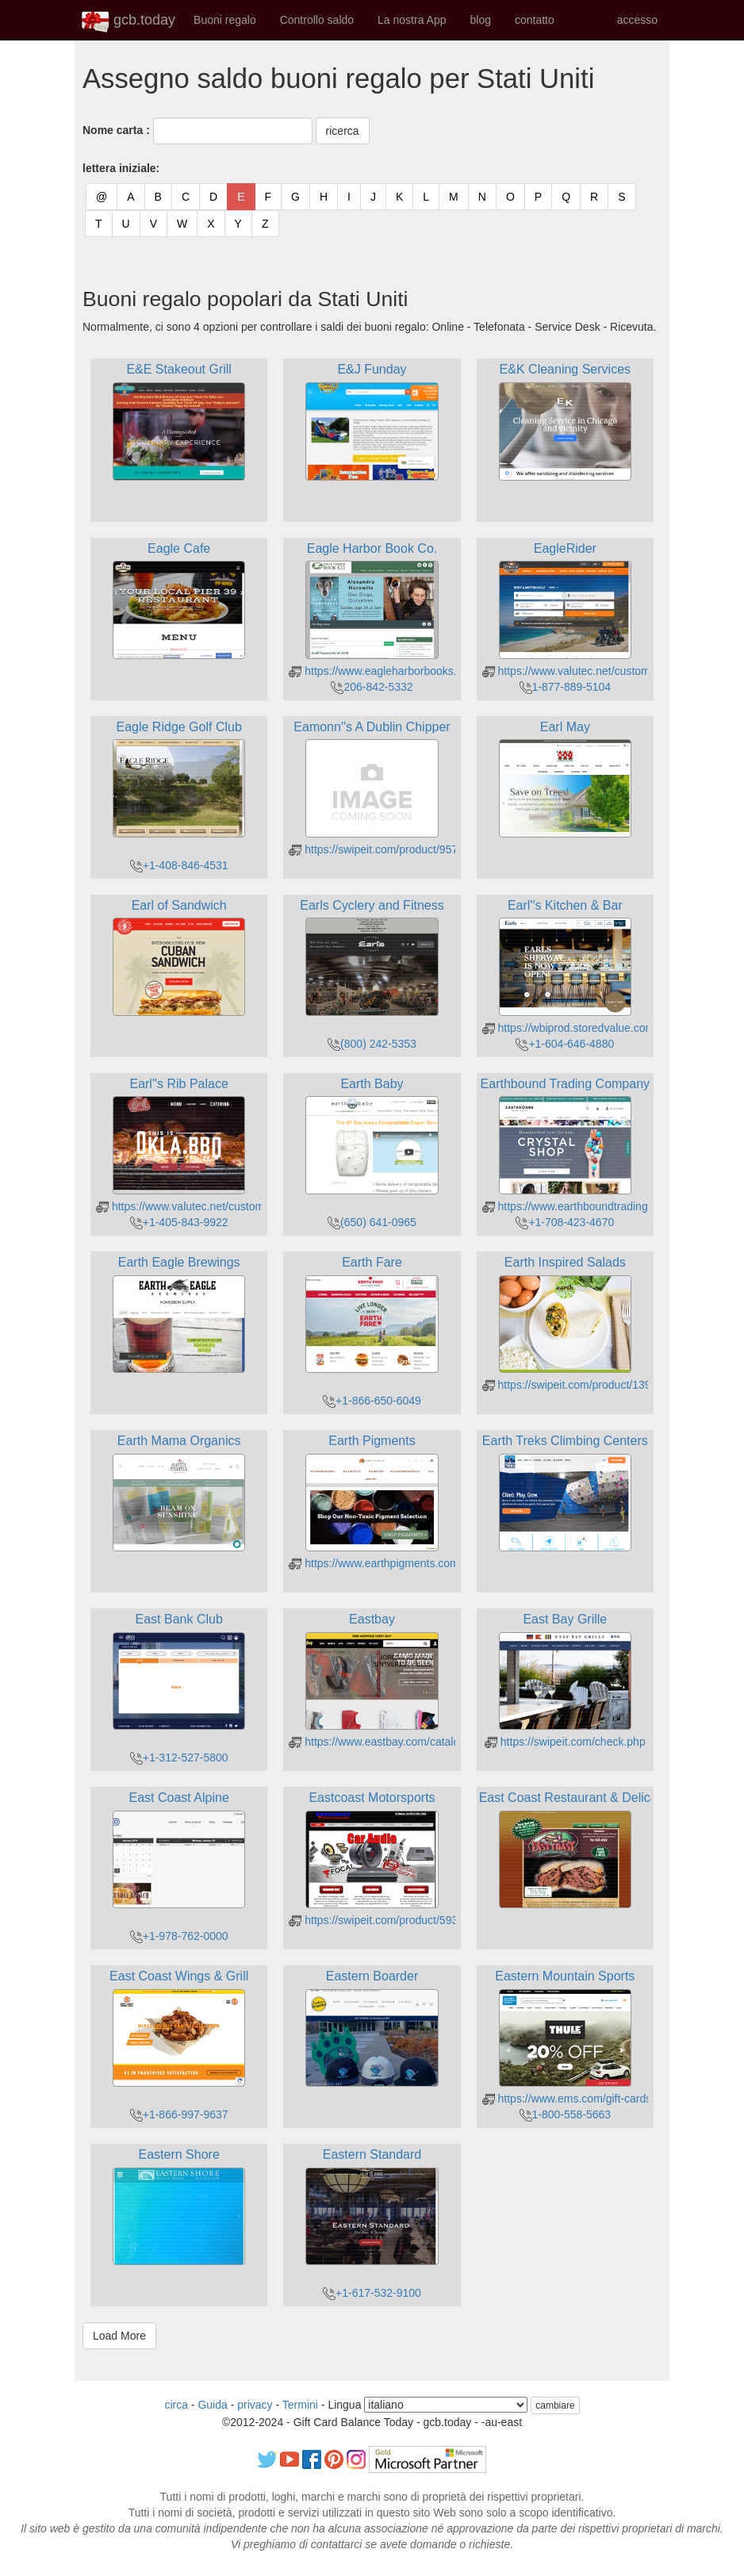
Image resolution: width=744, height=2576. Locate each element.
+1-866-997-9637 (179, 2114)
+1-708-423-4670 (565, 1222)
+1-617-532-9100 (372, 2293)
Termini (300, 2404)
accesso (637, 19)
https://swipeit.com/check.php (565, 1741)
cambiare (554, 2405)
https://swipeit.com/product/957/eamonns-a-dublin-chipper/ (441, 849)
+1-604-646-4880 (565, 1043)
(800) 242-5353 (372, 1043)
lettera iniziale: (120, 168)
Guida (212, 2404)
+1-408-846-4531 (179, 865)
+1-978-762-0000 (179, 1936)
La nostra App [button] (412, 19)
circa (176, 2404)
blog (480, 19)
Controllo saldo (317, 19)
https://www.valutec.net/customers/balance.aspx (608, 671)
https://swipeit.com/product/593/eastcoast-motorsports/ (431, 1920)
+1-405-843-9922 (179, 1222)
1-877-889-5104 (566, 686)
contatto (534, 19)
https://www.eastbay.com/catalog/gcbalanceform (415, 1741)
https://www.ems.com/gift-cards (567, 2098)
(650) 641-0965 (372, 1222)
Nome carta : (116, 130)
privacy (254, 2404)
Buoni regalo (225, 19)
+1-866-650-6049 (372, 1400)
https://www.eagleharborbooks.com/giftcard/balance (424, 671)
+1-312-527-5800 (179, 1757)
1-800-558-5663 (566, 2114)
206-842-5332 (371, 686)
